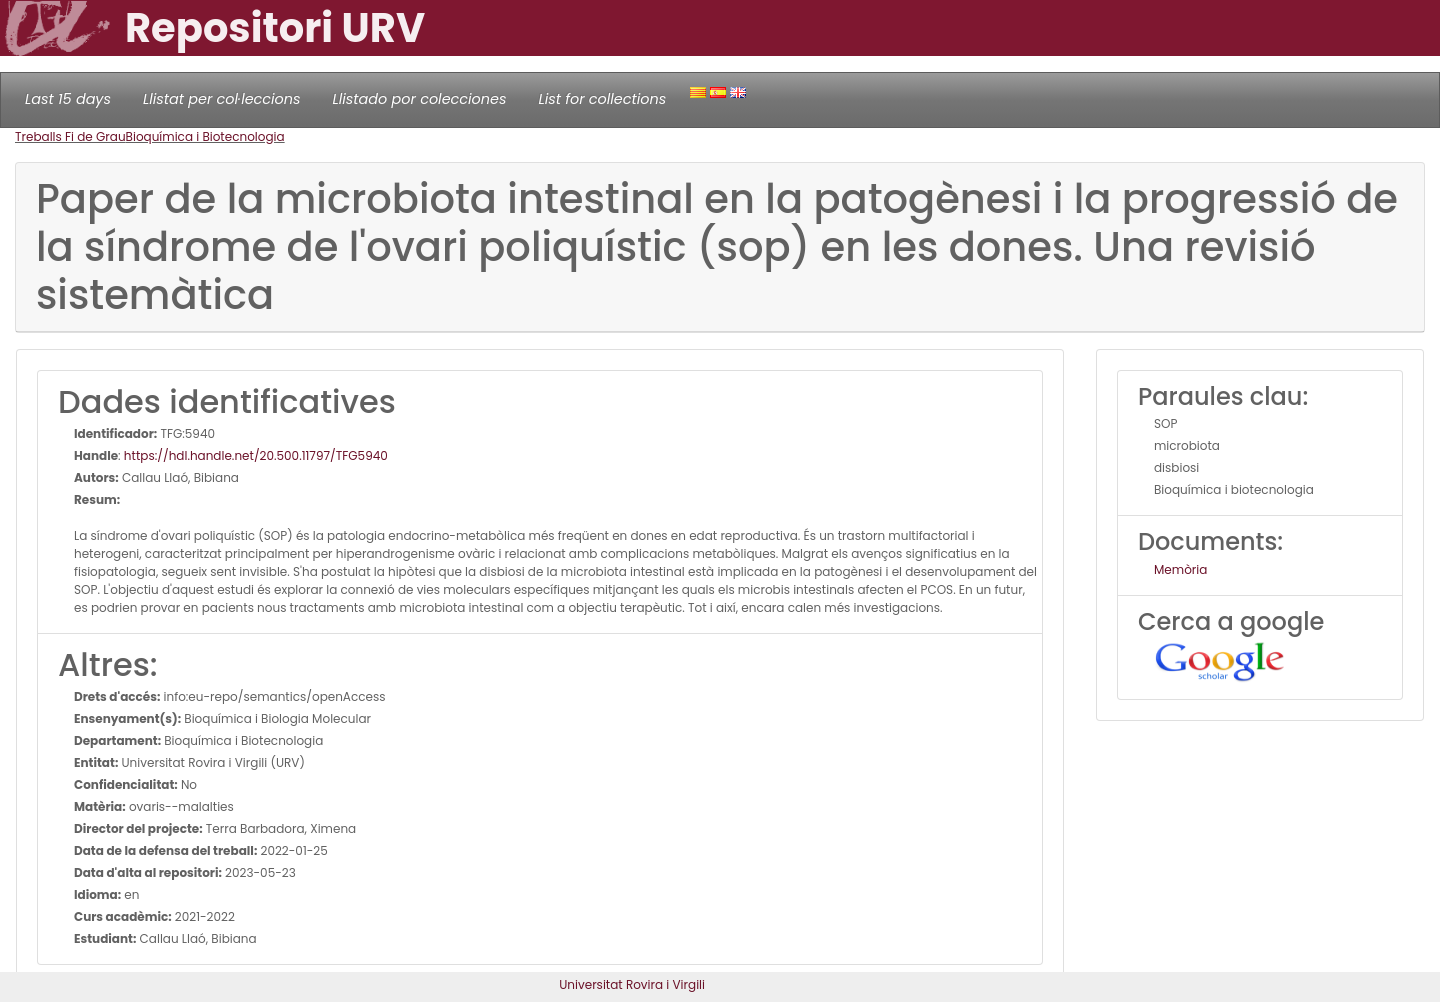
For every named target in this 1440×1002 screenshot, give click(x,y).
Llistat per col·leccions (222, 99)
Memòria (1180, 569)
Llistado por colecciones (420, 99)
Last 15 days (68, 99)
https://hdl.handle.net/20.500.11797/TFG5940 (256, 455)
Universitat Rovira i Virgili (632, 984)
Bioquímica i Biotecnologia (205, 136)
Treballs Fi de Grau (70, 136)
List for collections (602, 99)
